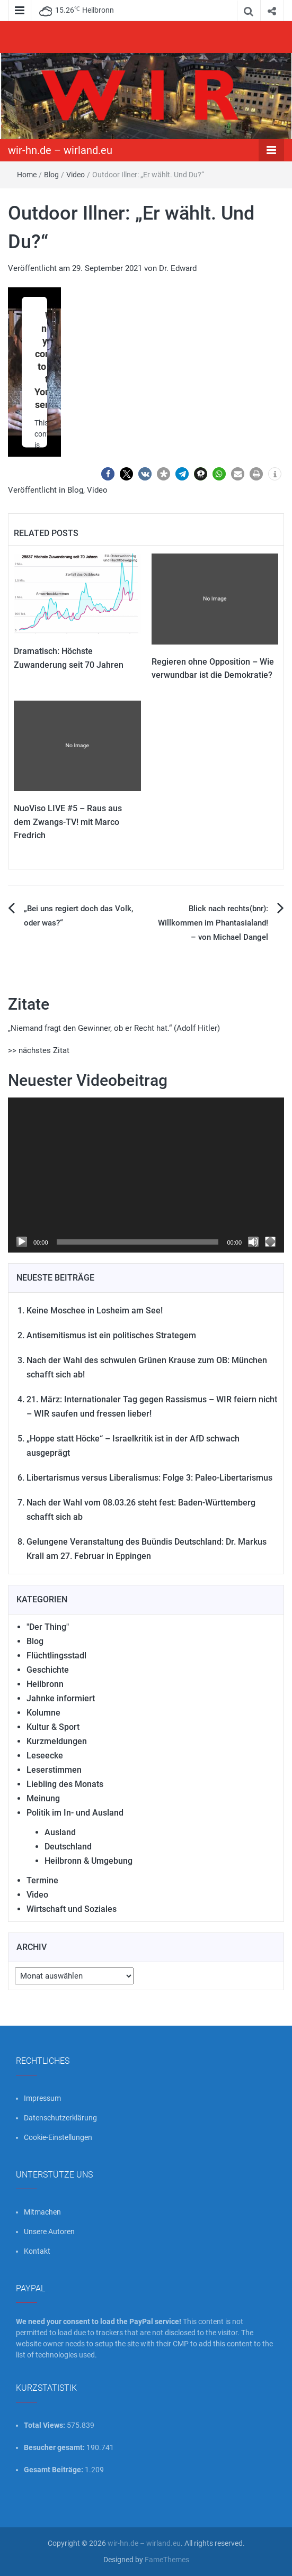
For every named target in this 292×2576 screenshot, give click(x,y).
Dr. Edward (178, 268)
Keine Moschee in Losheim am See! (94, 1310)
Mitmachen (42, 2212)
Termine (42, 1880)
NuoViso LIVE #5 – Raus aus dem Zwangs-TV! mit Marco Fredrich (68, 821)
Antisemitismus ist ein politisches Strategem (111, 1335)
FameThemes (167, 2559)
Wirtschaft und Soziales (71, 1909)
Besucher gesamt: (55, 2447)
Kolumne (43, 1713)
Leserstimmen (54, 1770)
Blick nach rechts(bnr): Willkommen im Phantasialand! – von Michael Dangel (213, 923)
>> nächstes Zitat (38, 1050)
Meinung (43, 1798)
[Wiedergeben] (21, 1242)
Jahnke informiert (60, 1698)
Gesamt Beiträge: (54, 2469)
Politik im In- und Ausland (74, 1813)
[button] (107, 473)
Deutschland (68, 1847)
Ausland (60, 1832)
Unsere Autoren (49, 2231)
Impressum (42, 2098)
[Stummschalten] (253, 1242)
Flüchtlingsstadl (56, 1655)
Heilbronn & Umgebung (88, 1861)
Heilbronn (45, 1684)
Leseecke (44, 1755)
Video (75, 174)
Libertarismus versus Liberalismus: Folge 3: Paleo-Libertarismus (149, 1478)
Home (27, 174)
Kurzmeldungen (56, 1741)
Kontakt (37, 2251)
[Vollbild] (270, 1242)
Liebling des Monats (64, 1784)
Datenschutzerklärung (60, 2118)
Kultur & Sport (52, 1727)
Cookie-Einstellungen (58, 2137)
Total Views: (45, 2425)
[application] (146, 1175)
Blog (51, 174)
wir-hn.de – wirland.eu (60, 150)
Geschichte (47, 1670)
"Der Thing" (47, 1627)
